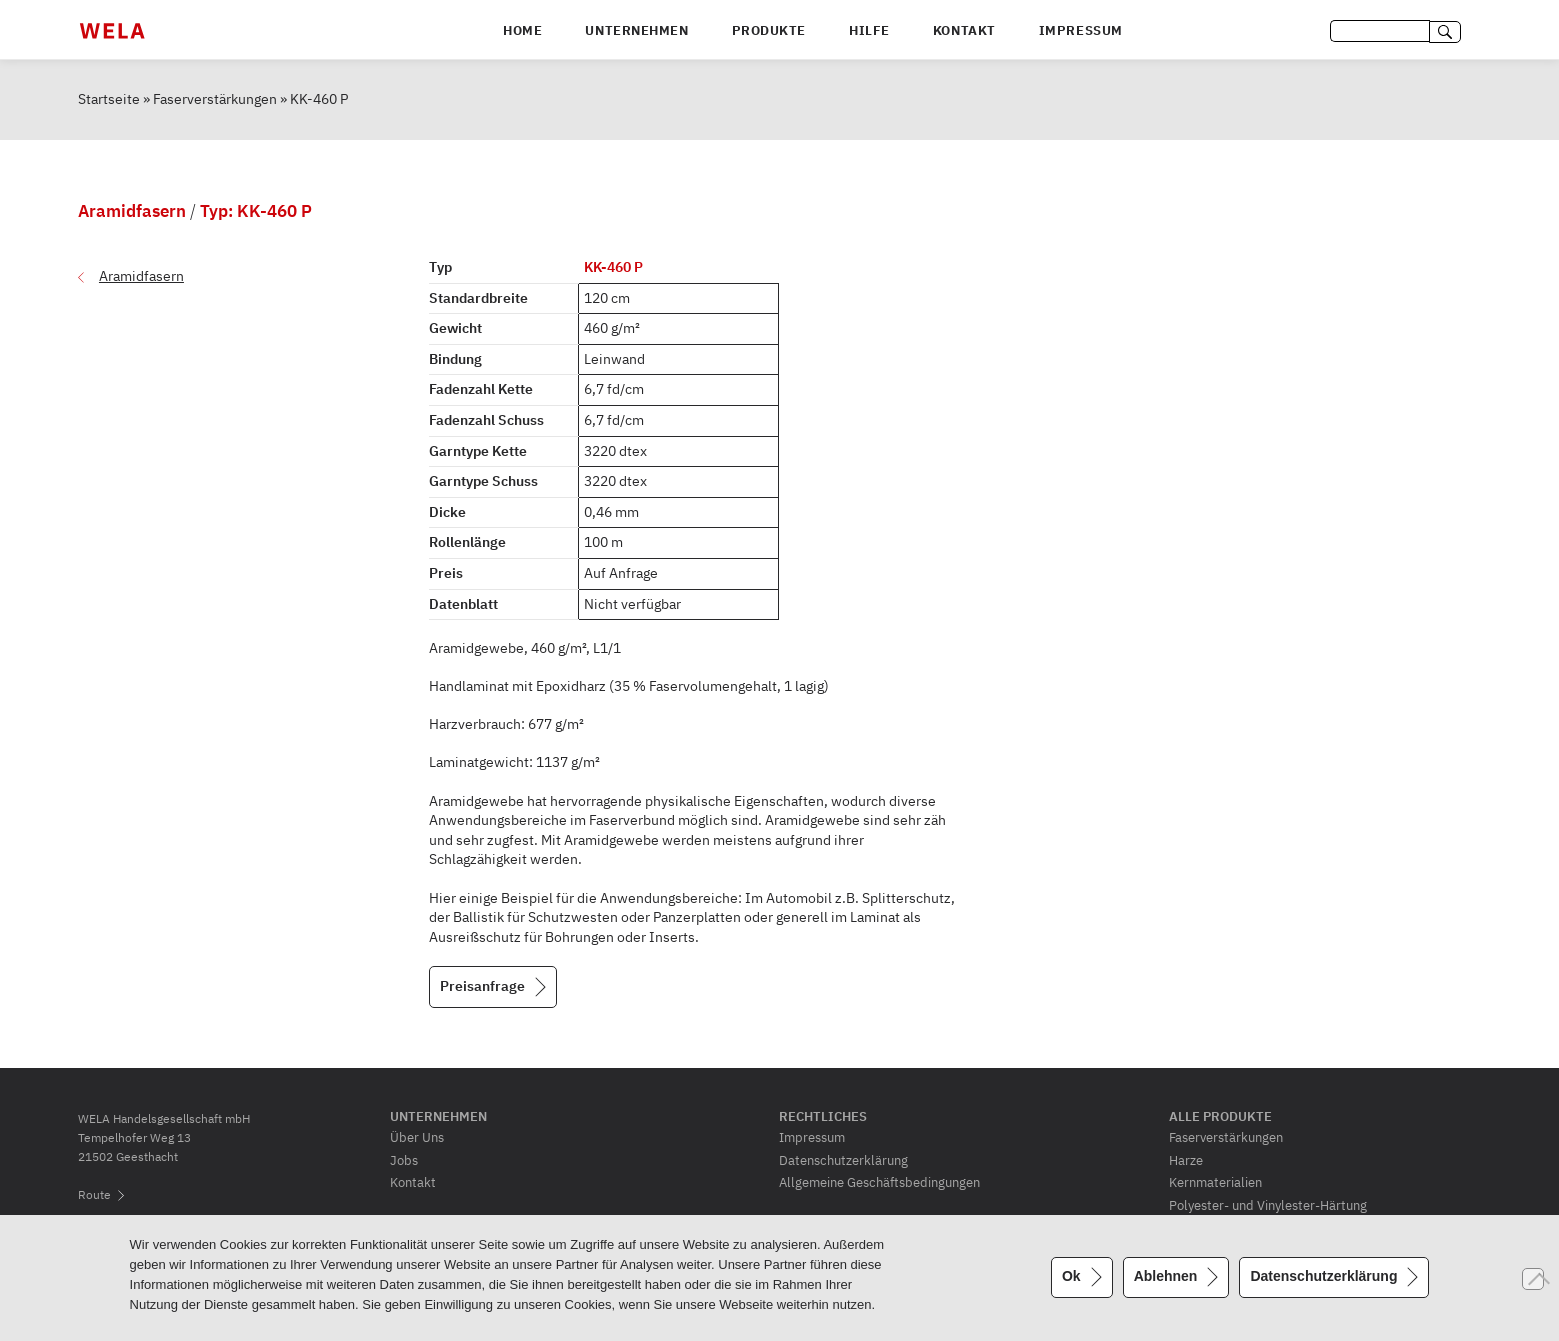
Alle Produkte (1220, 1116)
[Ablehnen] (1533, 1279)
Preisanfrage (482, 986)
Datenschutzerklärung (843, 1160)
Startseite (109, 99)
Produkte (769, 30)
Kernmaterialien (1215, 1182)
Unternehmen (636, 30)
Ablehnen (1166, 1276)
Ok (1071, 1276)
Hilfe (869, 30)
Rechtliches (823, 1116)
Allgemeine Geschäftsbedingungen (879, 1182)
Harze (1186, 1160)
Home (522, 30)
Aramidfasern (141, 276)
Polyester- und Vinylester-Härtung (1268, 1205)
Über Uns (417, 1137)
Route (94, 1194)
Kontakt (964, 30)
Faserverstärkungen (215, 99)
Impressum (1081, 30)
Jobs (404, 1160)
